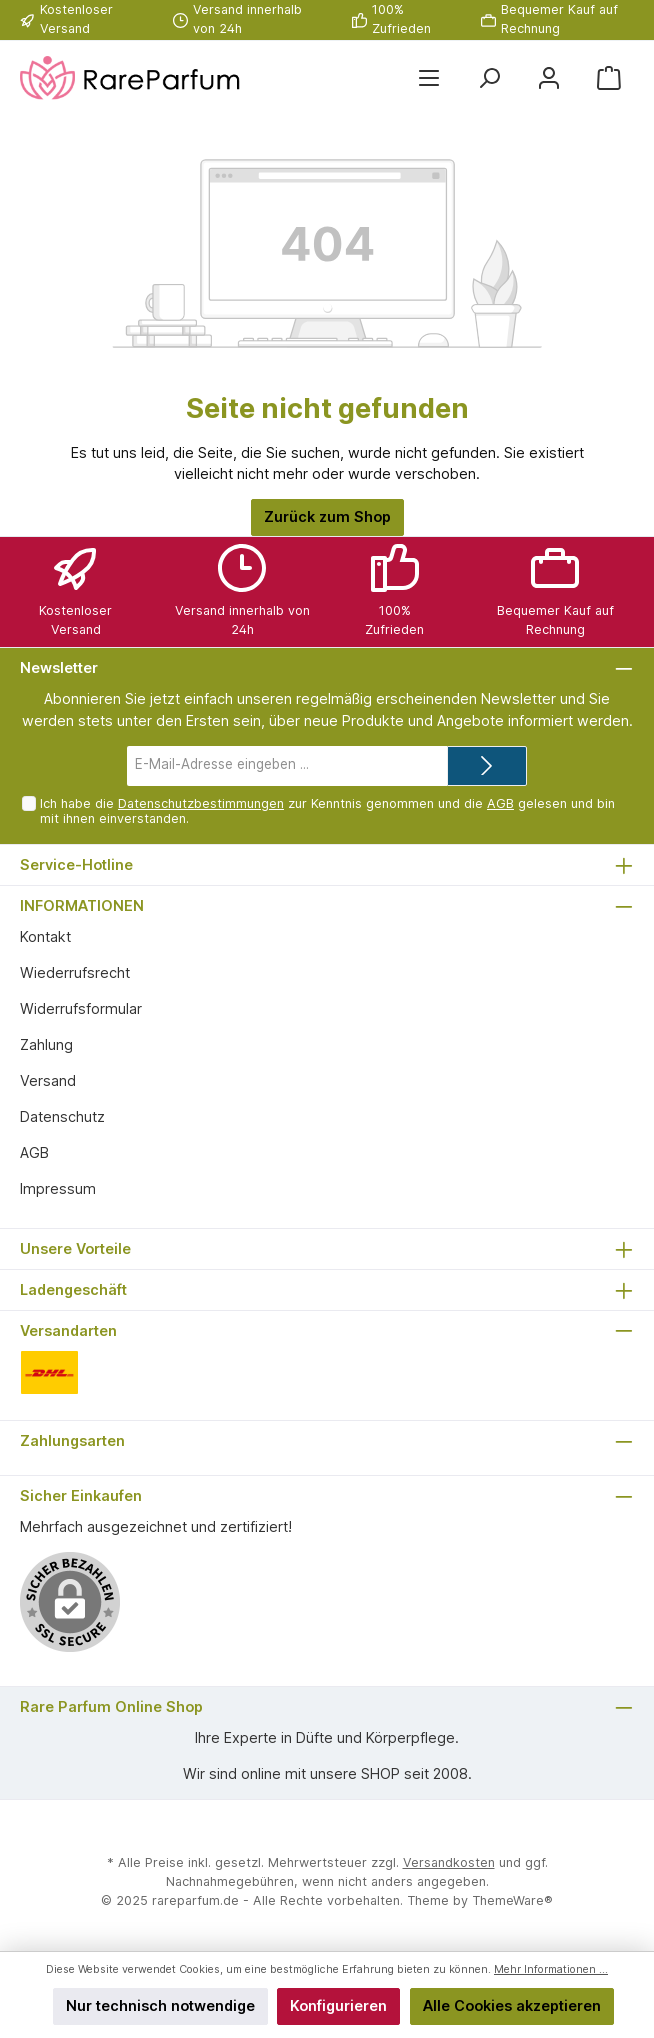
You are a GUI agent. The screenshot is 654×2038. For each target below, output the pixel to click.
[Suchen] (489, 78)
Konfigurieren (338, 2005)
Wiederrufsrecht (75, 972)
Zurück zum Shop (327, 516)
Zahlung (46, 1044)
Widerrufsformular (81, 1008)
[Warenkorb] (609, 78)
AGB (500, 803)
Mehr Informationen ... (551, 1969)
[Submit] (487, 766)
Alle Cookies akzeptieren (512, 2005)
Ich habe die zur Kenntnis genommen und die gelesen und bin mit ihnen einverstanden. (327, 811)
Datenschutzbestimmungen (201, 803)
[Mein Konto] (549, 78)
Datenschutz (62, 1116)
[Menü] (429, 78)
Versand (48, 1080)
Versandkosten (449, 1862)
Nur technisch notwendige (160, 2005)
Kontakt (45, 936)
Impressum (58, 1188)
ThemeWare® (512, 1900)
